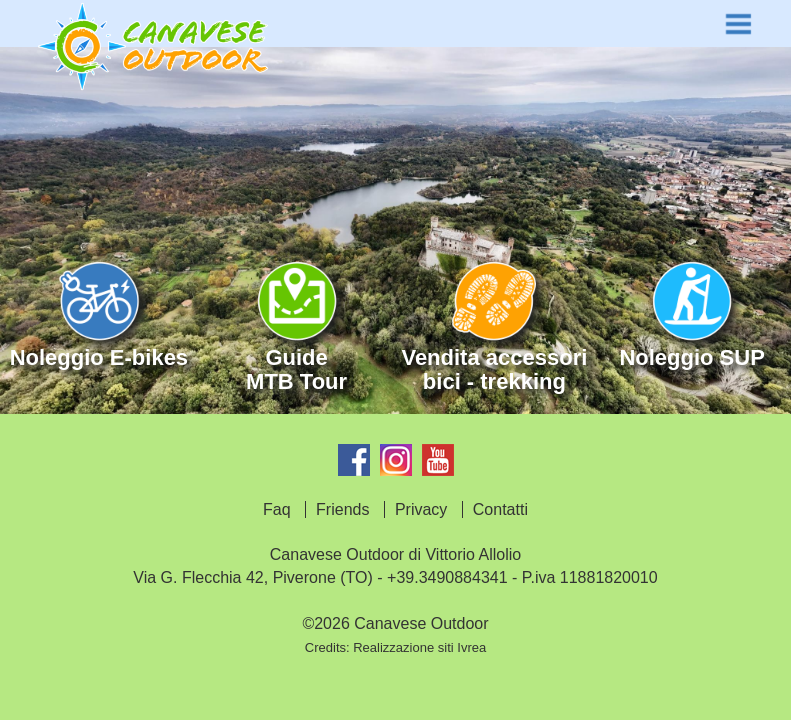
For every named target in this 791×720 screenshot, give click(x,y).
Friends (342, 509)
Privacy (421, 509)
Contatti (500, 509)
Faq (277, 509)
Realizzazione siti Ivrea (419, 647)
